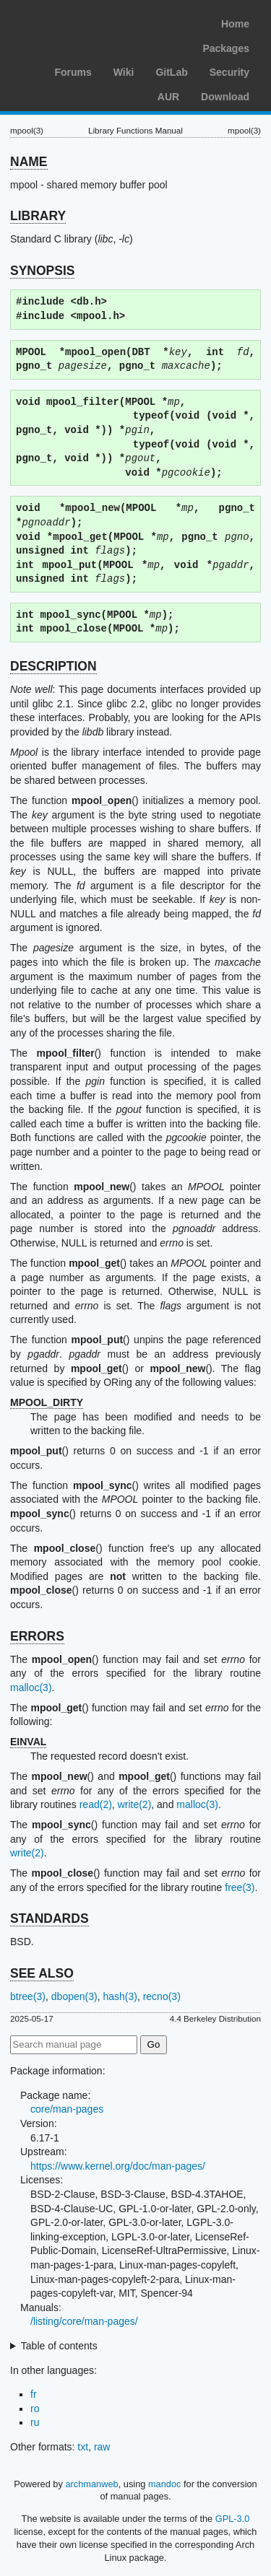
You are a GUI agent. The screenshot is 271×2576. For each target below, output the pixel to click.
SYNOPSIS (42, 270)
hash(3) (120, 1996)
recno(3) (162, 1996)
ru (34, 2422)
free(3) (239, 1887)
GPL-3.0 (232, 2518)
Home (235, 24)
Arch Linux (79, 21)
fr (33, 2394)
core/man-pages (66, 2109)
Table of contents (59, 2346)
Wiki (123, 72)
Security (229, 72)
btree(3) (28, 1996)
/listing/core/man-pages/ (84, 2321)
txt (82, 2447)
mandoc (164, 2484)
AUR (168, 96)
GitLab (171, 72)
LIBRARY (38, 216)
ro (34, 2408)
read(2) (95, 1804)
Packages (225, 48)
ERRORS (37, 1636)
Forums (72, 72)
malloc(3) (31, 1687)
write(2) (135, 1804)
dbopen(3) (74, 1996)
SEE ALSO (42, 1973)
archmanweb (91, 2484)
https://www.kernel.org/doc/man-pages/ (117, 2166)
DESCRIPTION (53, 666)
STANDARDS (49, 1918)
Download (225, 96)
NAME (29, 161)
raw (102, 2447)
